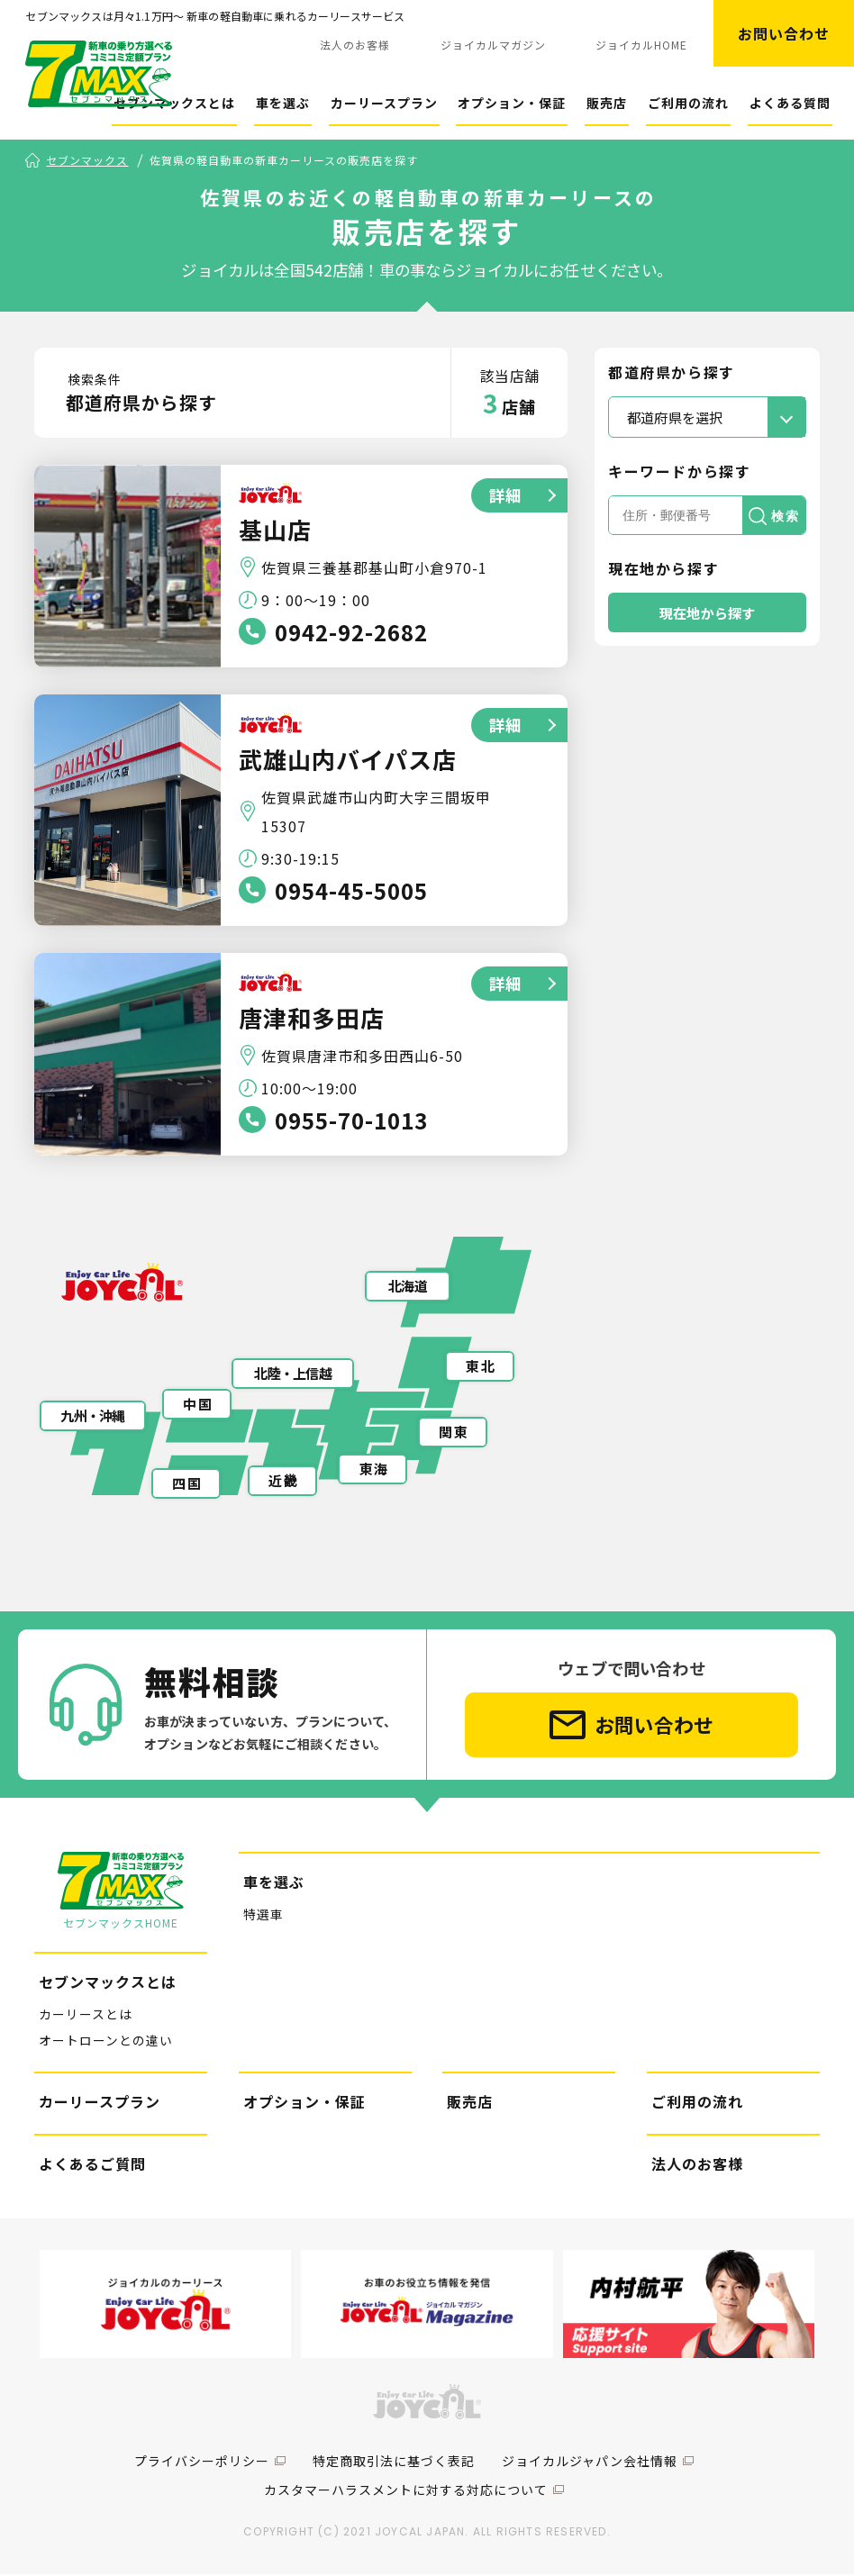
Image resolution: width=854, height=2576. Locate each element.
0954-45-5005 (351, 891)
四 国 (186, 1484)
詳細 (504, 496)
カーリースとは (85, 2016)
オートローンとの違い (106, 2041)
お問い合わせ (784, 33)
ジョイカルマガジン (493, 44)
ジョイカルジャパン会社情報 (589, 2463)
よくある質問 (790, 103)
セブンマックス (87, 160)
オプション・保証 (512, 103)
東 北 (480, 1366)
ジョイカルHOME (641, 44)
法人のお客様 (355, 44)
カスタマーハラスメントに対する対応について (406, 2491)
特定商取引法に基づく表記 (394, 2463)
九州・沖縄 (92, 1417)
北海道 (407, 1287)
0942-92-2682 (351, 633)
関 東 (453, 1433)
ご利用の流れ (688, 103)
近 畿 (282, 1482)
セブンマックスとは (174, 103)
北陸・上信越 (293, 1374)
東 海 (373, 1470)
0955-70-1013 (351, 1121)
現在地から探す (708, 613)
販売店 (606, 103)
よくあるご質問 (92, 2164)
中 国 (197, 1405)
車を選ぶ (283, 103)
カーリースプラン (384, 103)
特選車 (263, 1916)
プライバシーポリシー (201, 2463)
